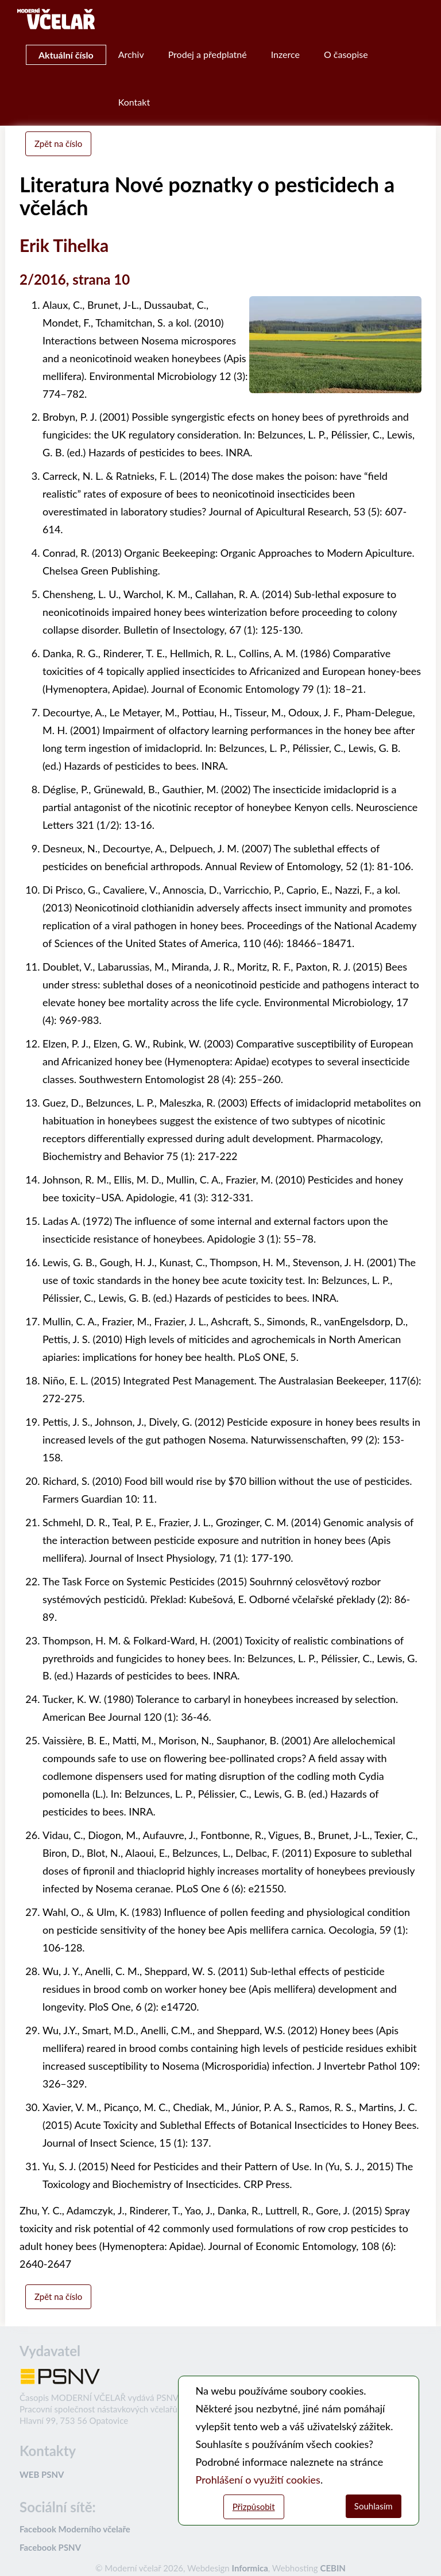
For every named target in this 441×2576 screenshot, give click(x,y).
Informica (250, 2568)
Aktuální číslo (66, 54)
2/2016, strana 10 (75, 279)
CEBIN (332, 2568)
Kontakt (134, 101)
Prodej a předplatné (207, 54)
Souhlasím (373, 2506)
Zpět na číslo (58, 143)
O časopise (346, 54)
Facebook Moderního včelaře (75, 2529)
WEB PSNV (42, 2474)
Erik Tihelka (64, 245)
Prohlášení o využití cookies (258, 2479)
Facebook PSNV (50, 2547)
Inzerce (285, 54)
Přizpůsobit (254, 2506)
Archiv (131, 54)
